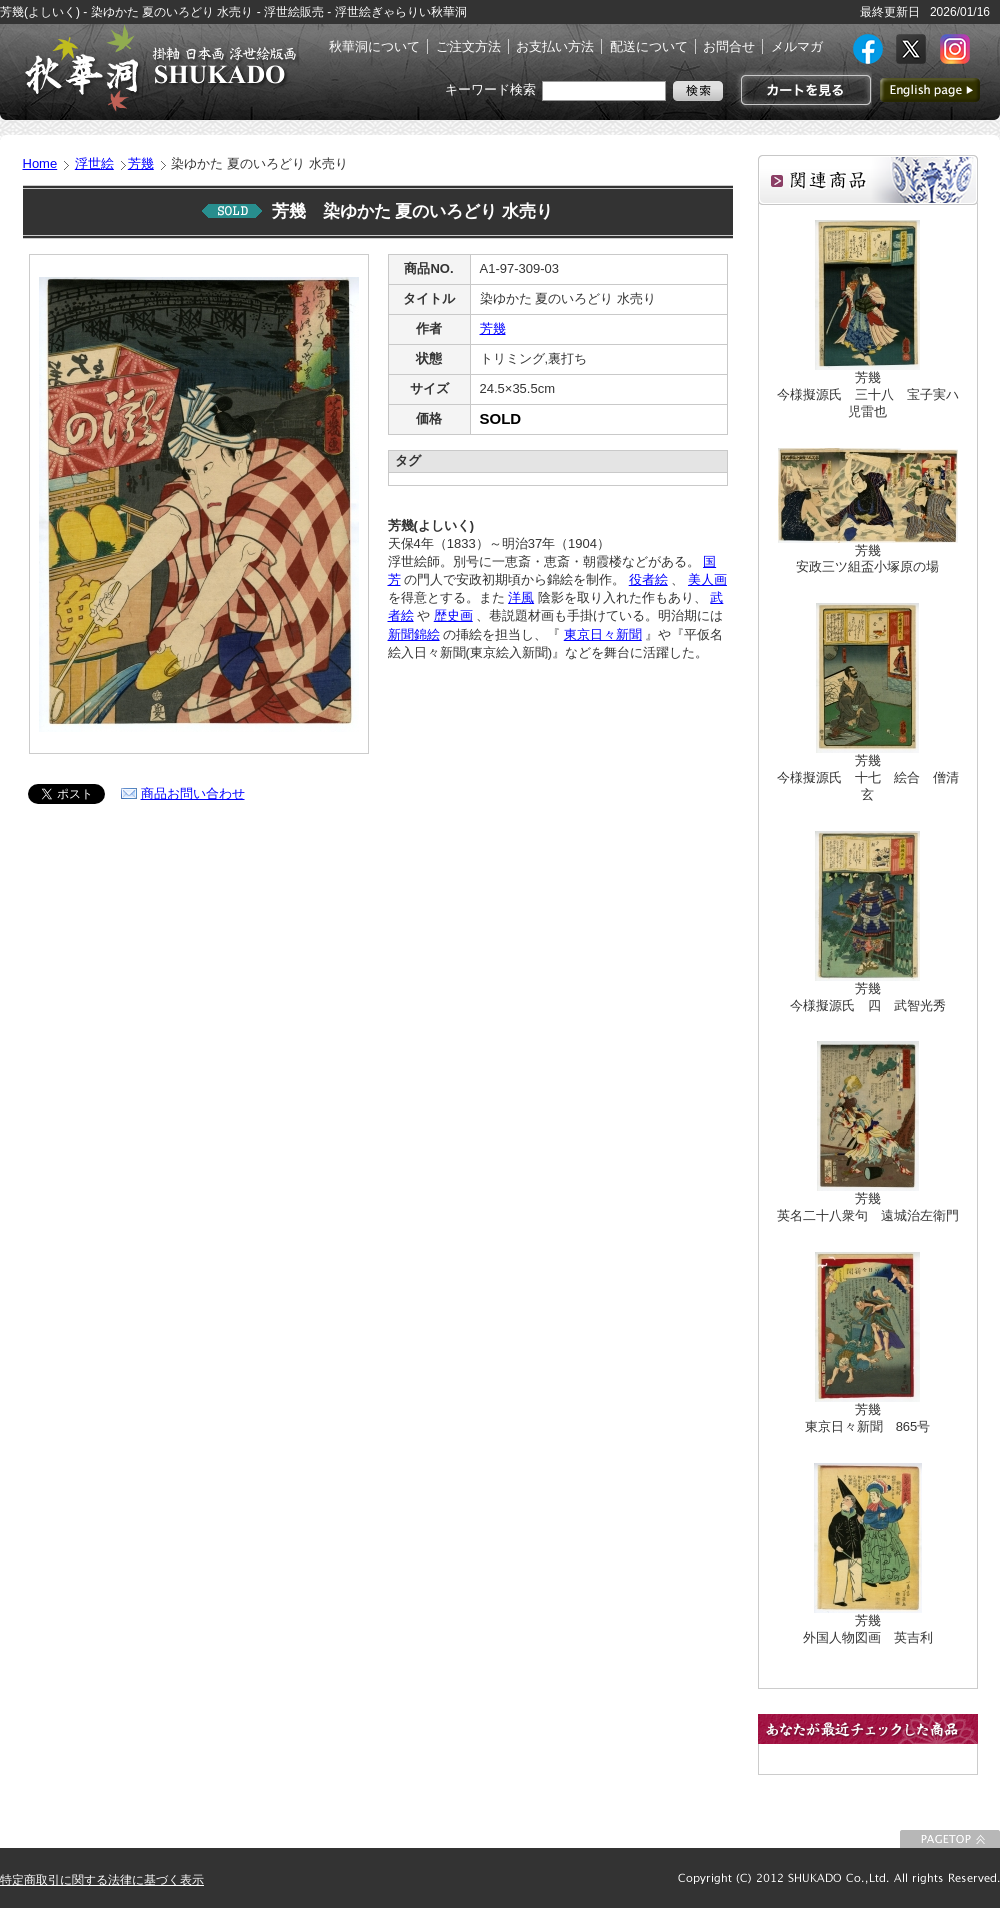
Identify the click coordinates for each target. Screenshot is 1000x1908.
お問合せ (729, 46)
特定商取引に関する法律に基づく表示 (102, 1880)
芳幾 (141, 163)
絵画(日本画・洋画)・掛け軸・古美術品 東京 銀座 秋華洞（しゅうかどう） (160, 68)
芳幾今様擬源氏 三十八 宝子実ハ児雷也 (868, 394)
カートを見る (803, 90)
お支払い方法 (555, 46)
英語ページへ (930, 90)
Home (40, 163)
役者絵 (648, 579)
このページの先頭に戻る (950, 1839)
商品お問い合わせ (193, 793)
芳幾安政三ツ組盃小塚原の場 (867, 559)
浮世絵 (94, 163)
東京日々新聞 (603, 634)
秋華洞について (374, 46)
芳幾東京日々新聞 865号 (868, 1418)
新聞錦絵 (414, 634)
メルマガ (797, 46)
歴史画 (453, 615)
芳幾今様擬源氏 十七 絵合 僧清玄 (868, 777)
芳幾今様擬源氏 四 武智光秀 (868, 997)
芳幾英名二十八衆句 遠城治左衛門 (868, 1207)
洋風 (521, 597)
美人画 (707, 579)
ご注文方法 (468, 46)
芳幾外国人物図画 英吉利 (868, 1629)
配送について (649, 46)
